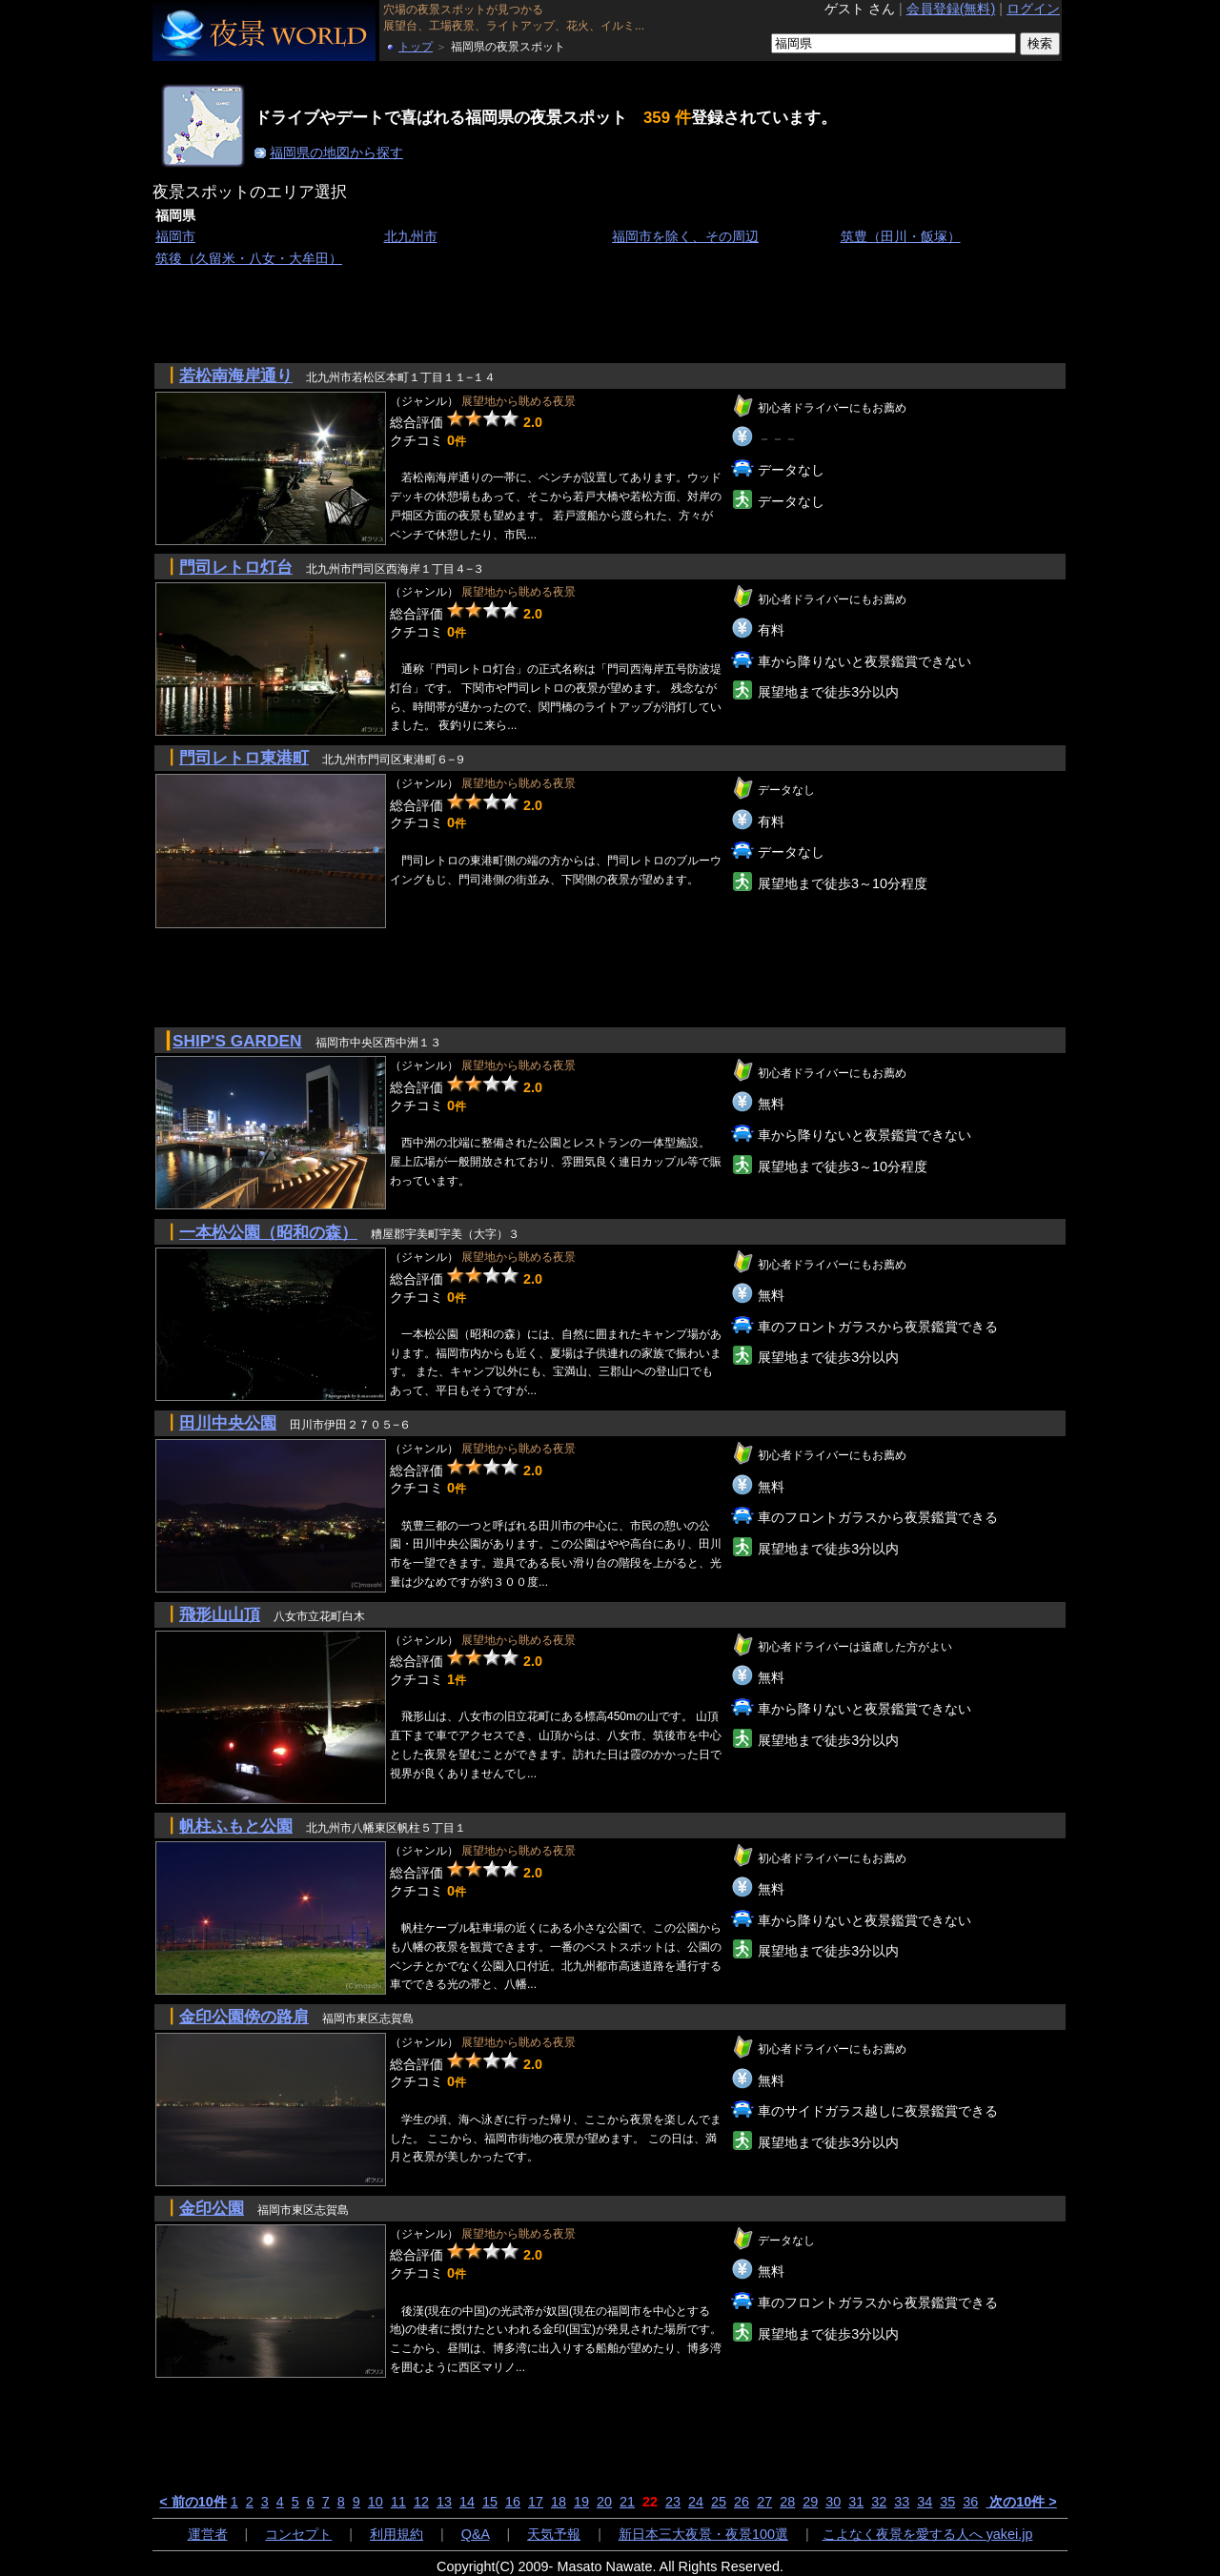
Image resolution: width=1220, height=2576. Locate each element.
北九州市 (410, 236)
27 (764, 2501)
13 (444, 2501)
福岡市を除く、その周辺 (685, 236)
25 (718, 2501)
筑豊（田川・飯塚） (901, 236)
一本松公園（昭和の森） (268, 1232)
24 (695, 2501)
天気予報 (553, 2534)
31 (856, 2501)
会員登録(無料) (951, 8)
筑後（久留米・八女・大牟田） (248, 258)
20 (604, 2501)
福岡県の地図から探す (336, 152)
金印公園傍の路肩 (244, 2016)
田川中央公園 (227, 1422)
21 (627, 2501)
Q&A (475, 2534)
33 (901, 2501)
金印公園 (211, 2208)
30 (833, 2501)
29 (810, 2501)
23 (673, 2501)
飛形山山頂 (219, 1614)
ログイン (1033, 8)
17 (535, 2501)
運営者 (208, 2534)
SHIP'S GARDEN (237, 1040)
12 (421, 2501)
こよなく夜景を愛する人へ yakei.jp (928, 2534)
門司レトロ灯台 (236, 567)
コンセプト (298, 2534)
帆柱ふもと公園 (236, 1826)
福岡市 (175, 236)
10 (375, 2501)
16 (512, 2501)
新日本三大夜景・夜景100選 (703, 2534)
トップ (415, 46)
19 (581, 2501)
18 (558, 2501)
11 (398, 2501)
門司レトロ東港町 (244, 757)
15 (490, 2501)
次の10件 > (1021, 2501)
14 (467, 2501)
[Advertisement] (499, 313)
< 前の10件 (192, 2501)
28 (787, 2501)
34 (924, 2501)
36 (970, 2501)
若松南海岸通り (236, 375)
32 (878, 2501)
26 (741, 2501)
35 (947, 2501)
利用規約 (396, 2534)
